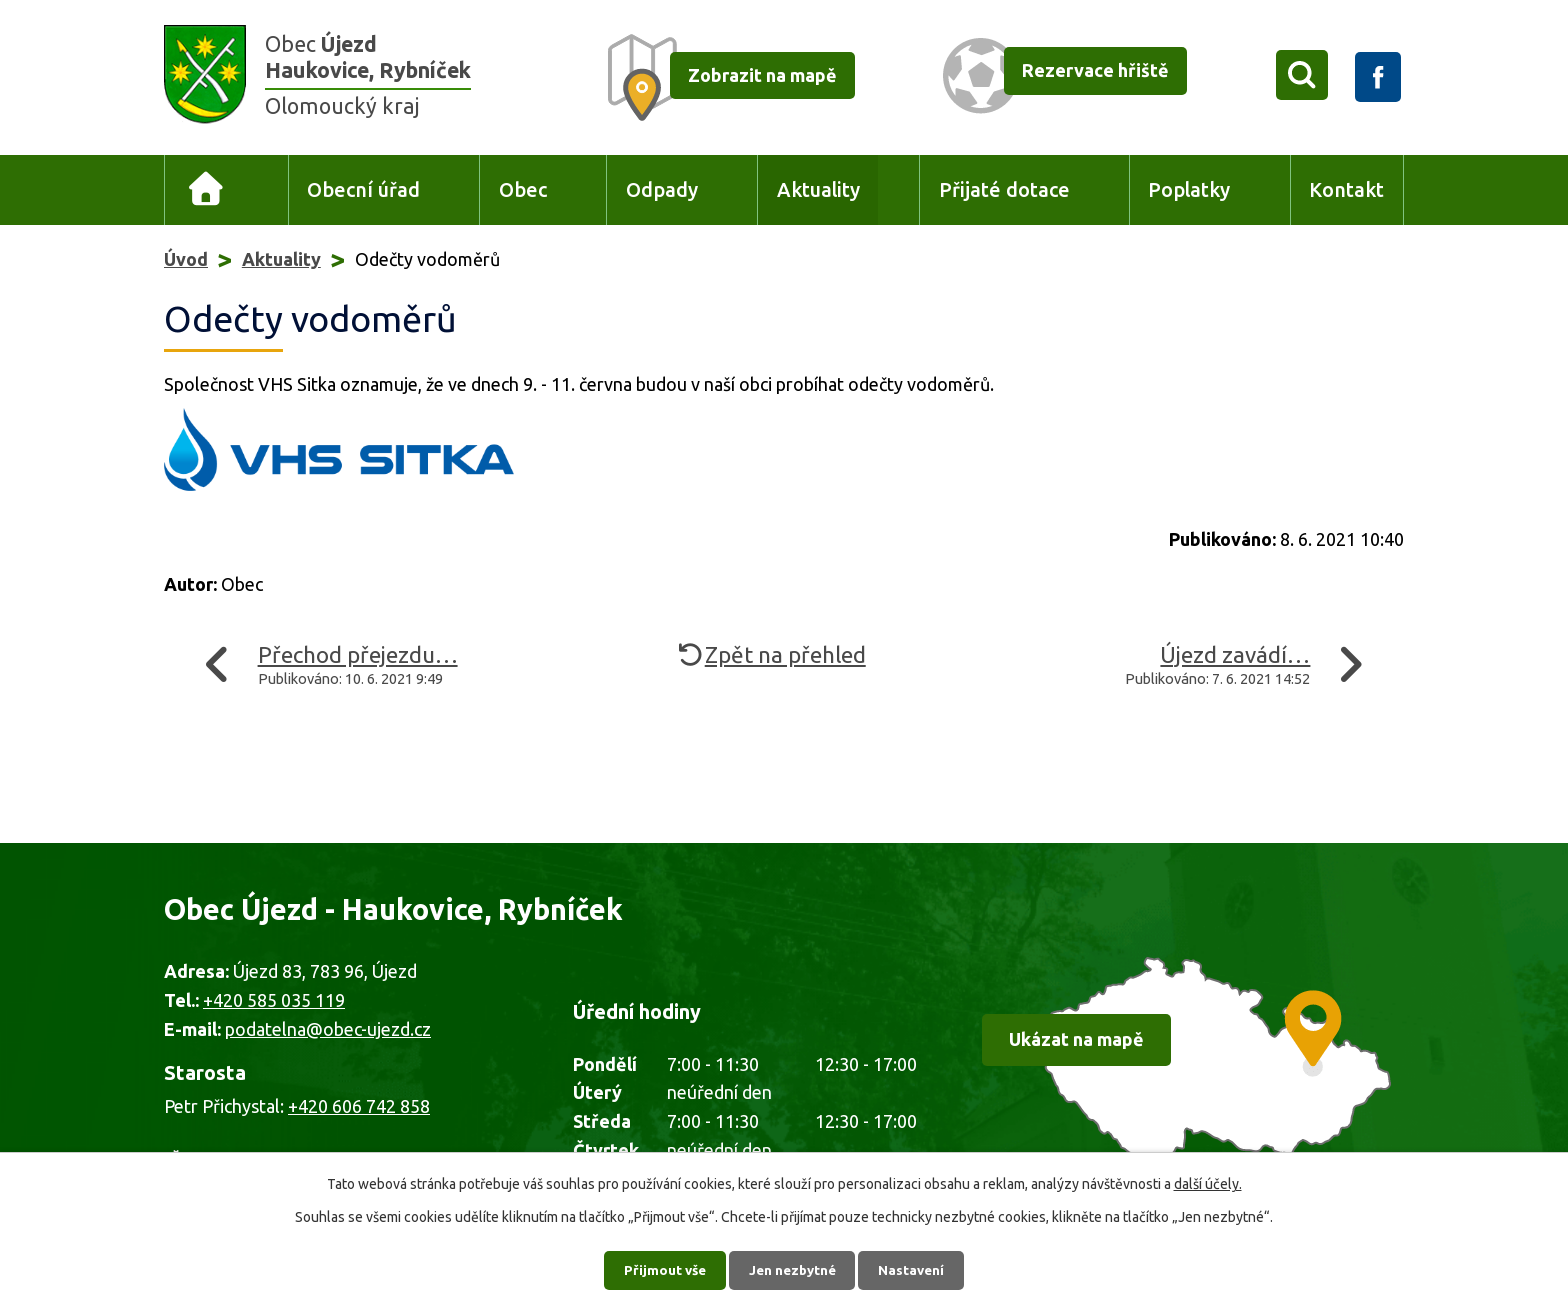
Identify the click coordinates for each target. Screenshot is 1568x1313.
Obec (523, 190)
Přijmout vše (659, 1268)
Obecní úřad (363, 190)
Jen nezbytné (793, 1268)
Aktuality (818, 190)
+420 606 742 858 (359, 1106)
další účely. (1208, 1181)
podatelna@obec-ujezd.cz (328, 1029)
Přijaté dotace (1004, 190)
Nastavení (918, 1268)
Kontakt (1346, 190)
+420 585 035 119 (274, 1000)
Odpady (662, 190)
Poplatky (1189, 190)
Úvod (206, 190)
